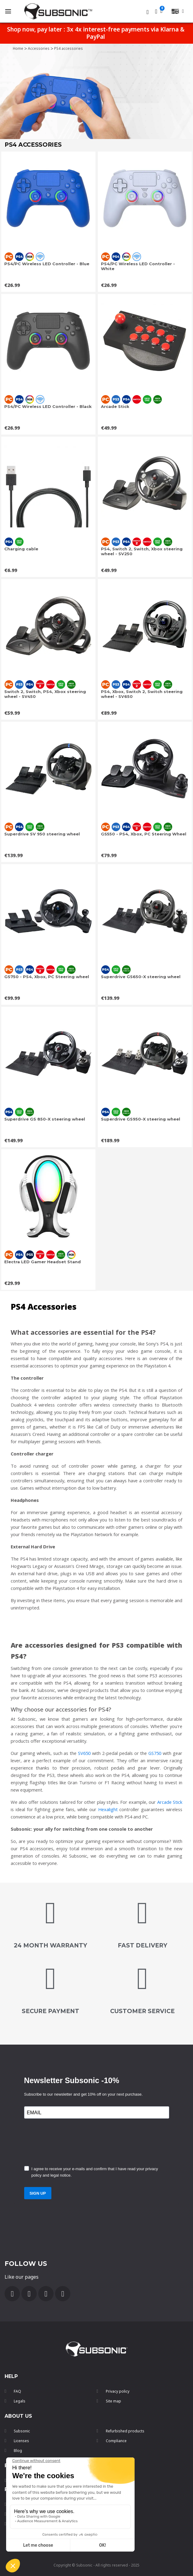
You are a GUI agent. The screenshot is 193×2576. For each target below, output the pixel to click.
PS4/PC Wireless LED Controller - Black (48, 406)
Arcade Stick (115, 406)
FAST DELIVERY (142, 1945)
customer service (142, 2011)
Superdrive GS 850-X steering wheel (44, 1119)
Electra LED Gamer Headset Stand (42, 1261)
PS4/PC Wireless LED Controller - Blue (46, 263)
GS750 (154, 1753)
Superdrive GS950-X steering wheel (140, 1119)
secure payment (50, 2011)
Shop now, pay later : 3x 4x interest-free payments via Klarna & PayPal (95, 33)
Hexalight (108, 1809)
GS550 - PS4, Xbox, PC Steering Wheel (143, 833)
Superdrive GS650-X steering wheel (140, 976)
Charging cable (21, 548)
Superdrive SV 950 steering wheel (42, 833)
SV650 (84, 1753)
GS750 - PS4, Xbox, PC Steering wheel (46, 976)
